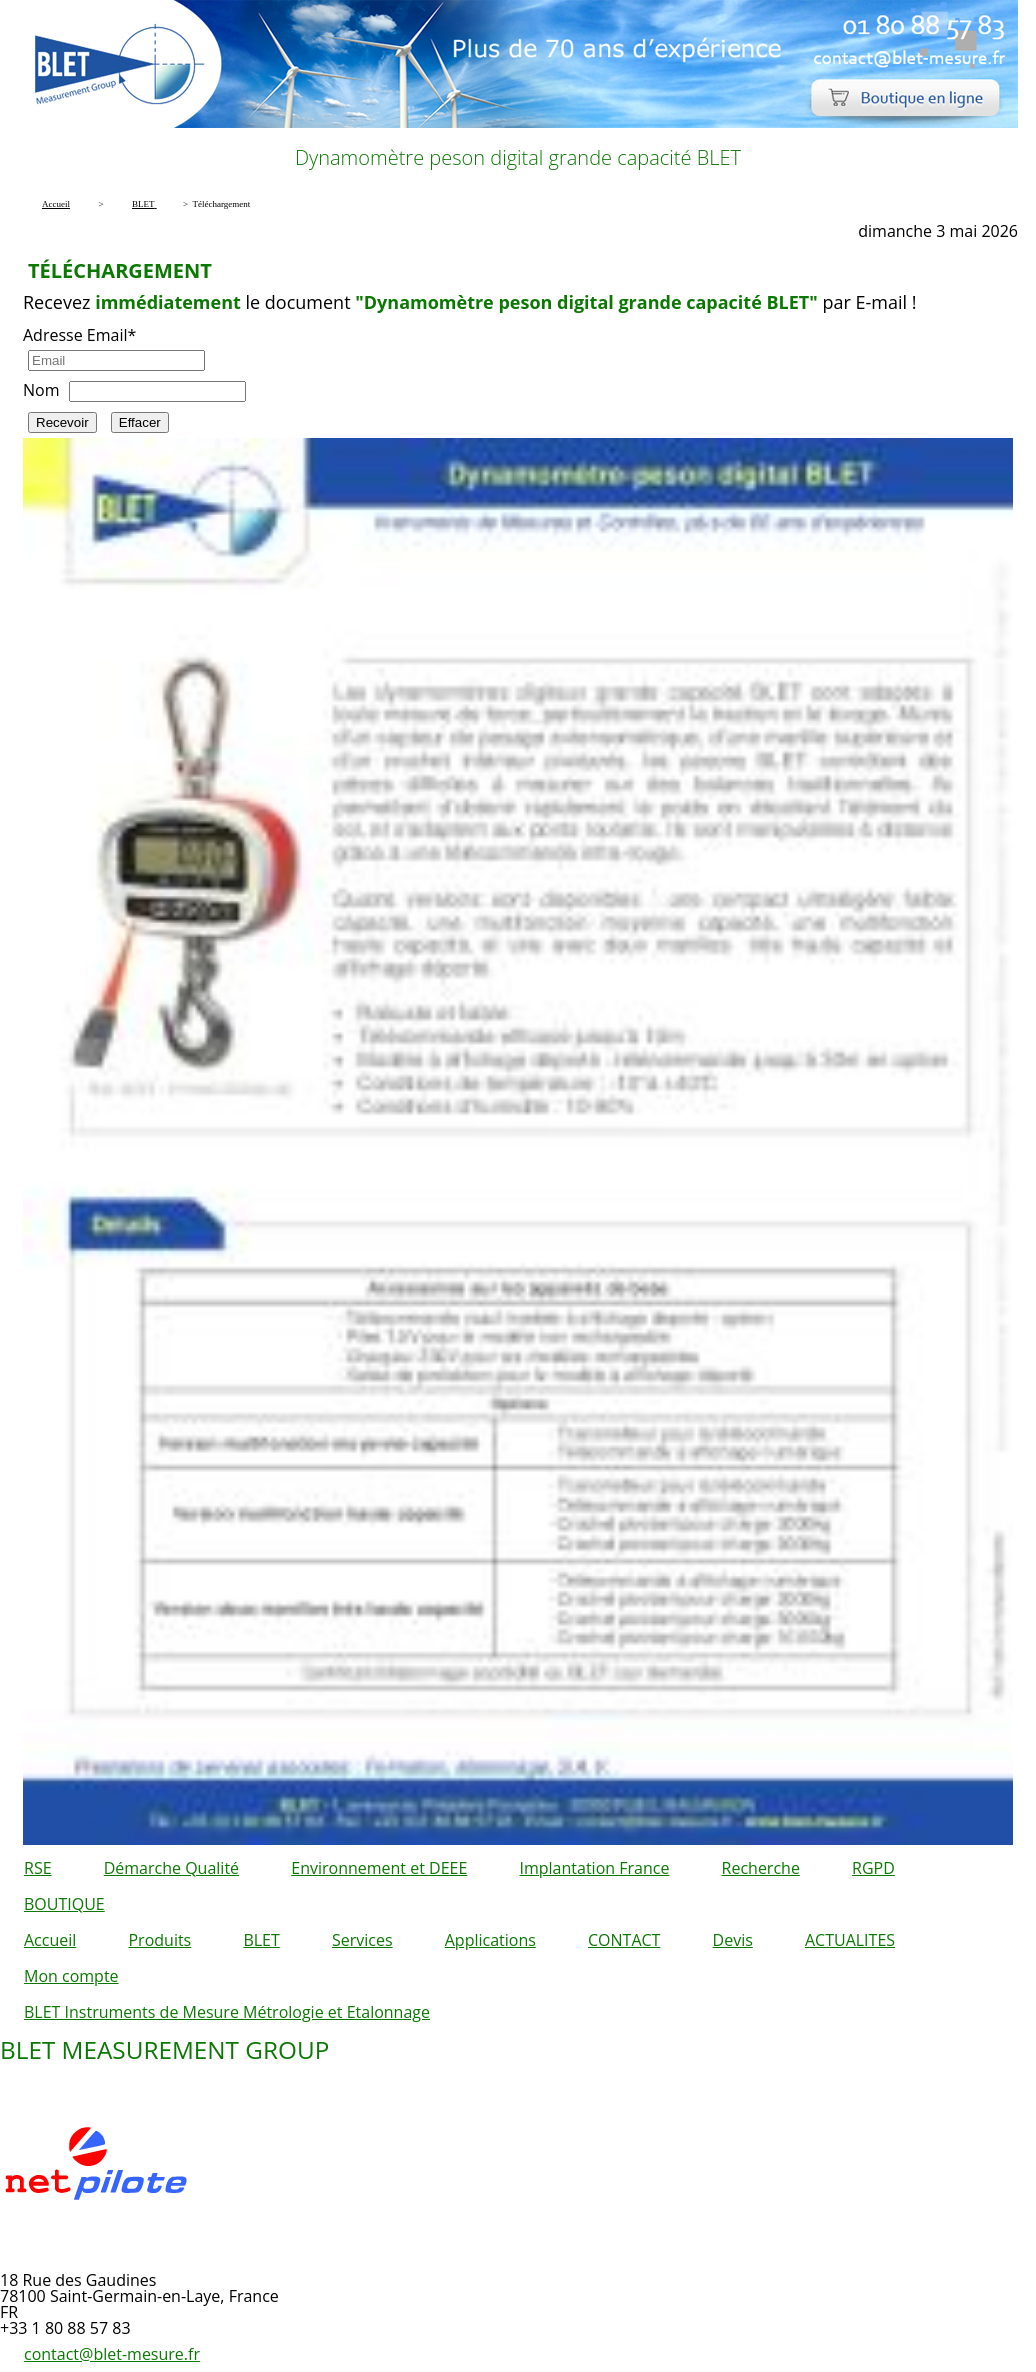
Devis (733, 1940)
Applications (490, 1940)
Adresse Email (79, 335)
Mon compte (71, 1976)
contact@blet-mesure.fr (112, 2354)
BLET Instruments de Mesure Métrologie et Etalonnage (227, 2012)
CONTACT (624, 1940)
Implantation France (595, 1868)
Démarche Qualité (171, 1868)
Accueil (50, 1940)
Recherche (761, 1868)
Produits (159, 1940)
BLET (261, 1940)
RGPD (873, 1868)
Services (362, 1940)
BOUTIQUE (64, 1904)
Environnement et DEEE (379, 1868)
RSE (38, 1868)
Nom (41, 390)
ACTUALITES (850, 1940)
